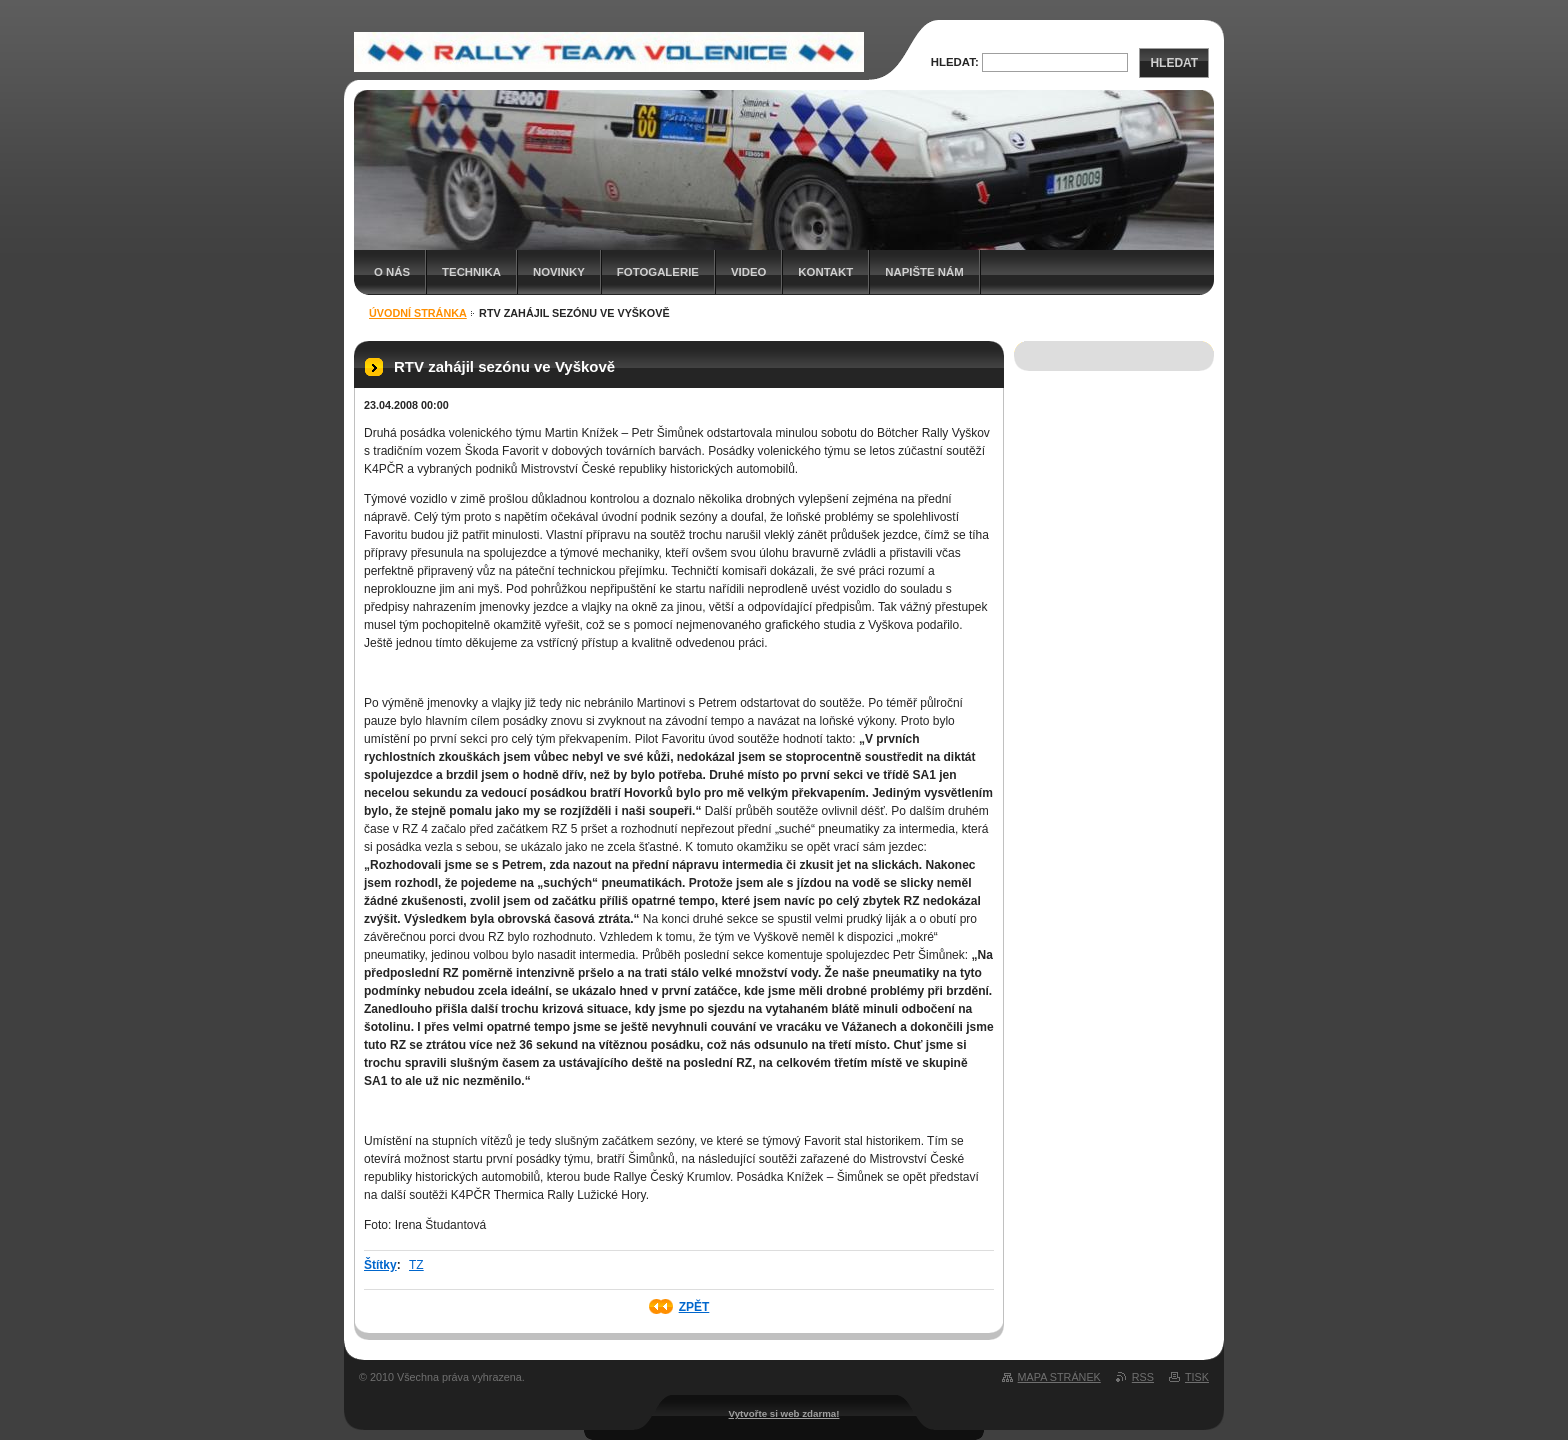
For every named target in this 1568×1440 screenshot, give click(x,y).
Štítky (380, 1265)
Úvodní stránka (418, 313)
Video (748, 272)
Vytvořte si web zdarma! (784, 1413)
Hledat (1174, 63)
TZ (416, 1265)
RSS (1143, 1377)
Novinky (559, 272)
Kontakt (825, 272)
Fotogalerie (658, 272)
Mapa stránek (1059, 1377)
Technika (471, 272)
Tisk (1197, 1377)
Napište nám (924, 272)
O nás (392, 272)
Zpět (694, 1307)
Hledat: (955, 62)
